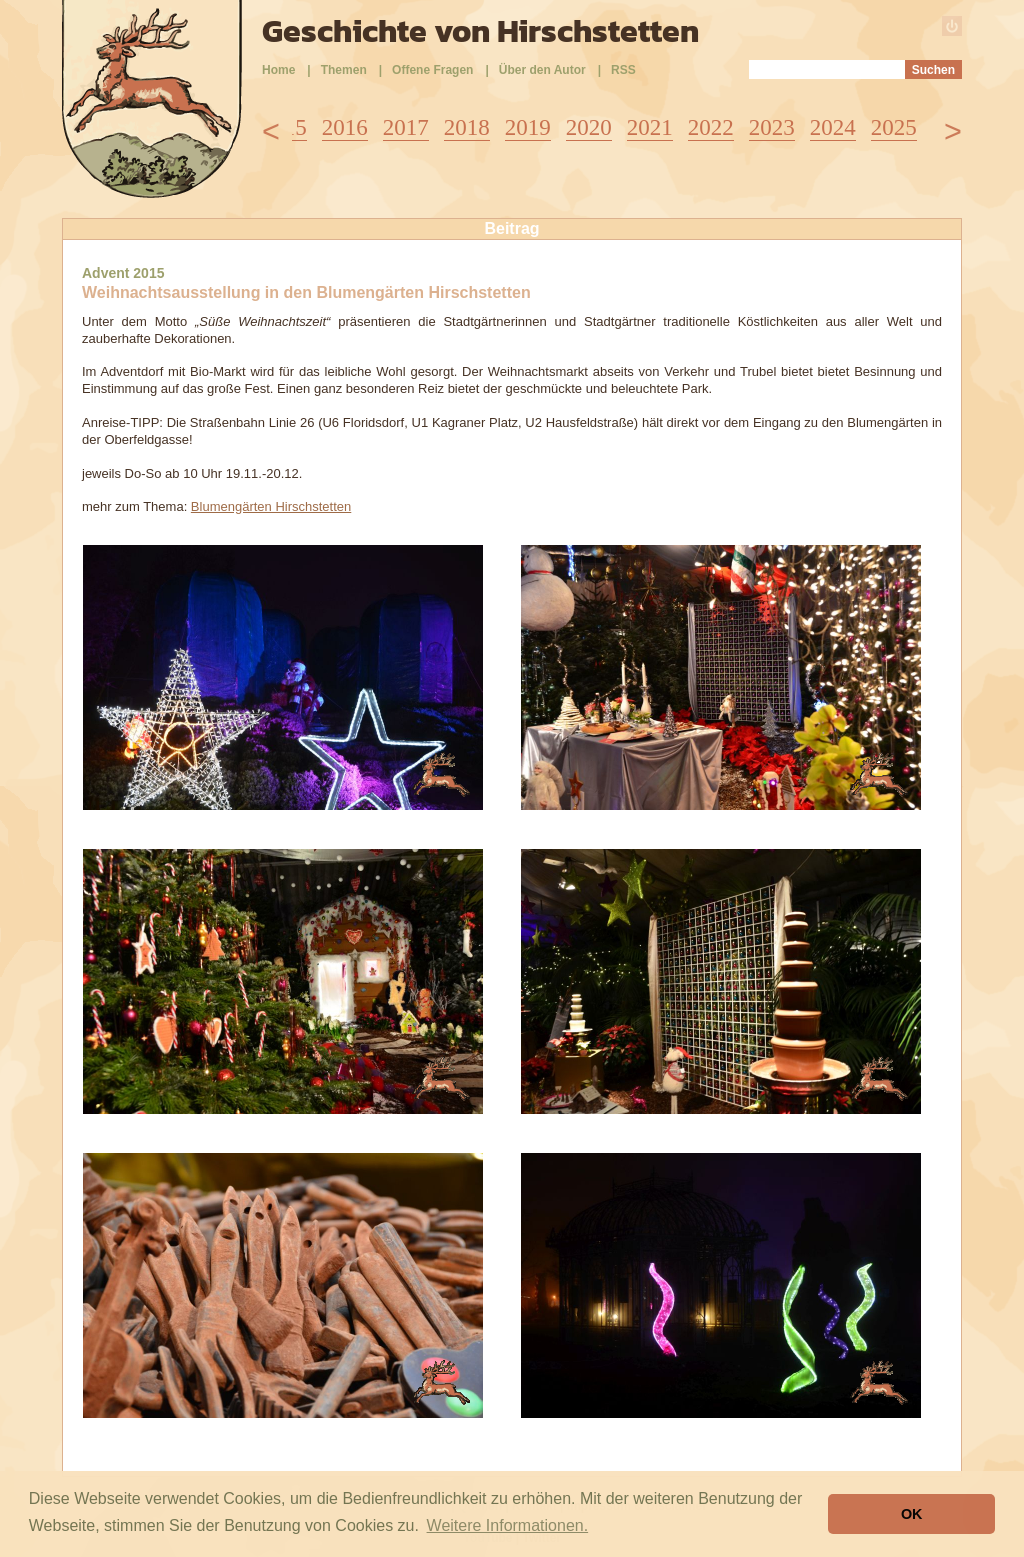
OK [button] (912, 1514)
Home (278, 70)
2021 (650, 127)
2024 (833, 127)
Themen (344, 70)
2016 (345, 127)
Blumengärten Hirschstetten (271, 506)
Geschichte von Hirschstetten (480, 31)
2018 (467, 127)
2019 (528, 127)
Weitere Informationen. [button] (508, 1525)
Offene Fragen (432, 70)
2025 (894, 127)
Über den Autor (542, 70)
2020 (589, 127)
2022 (711, 127)
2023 (772, 127)
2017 (406, 127)
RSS (623, 70)
